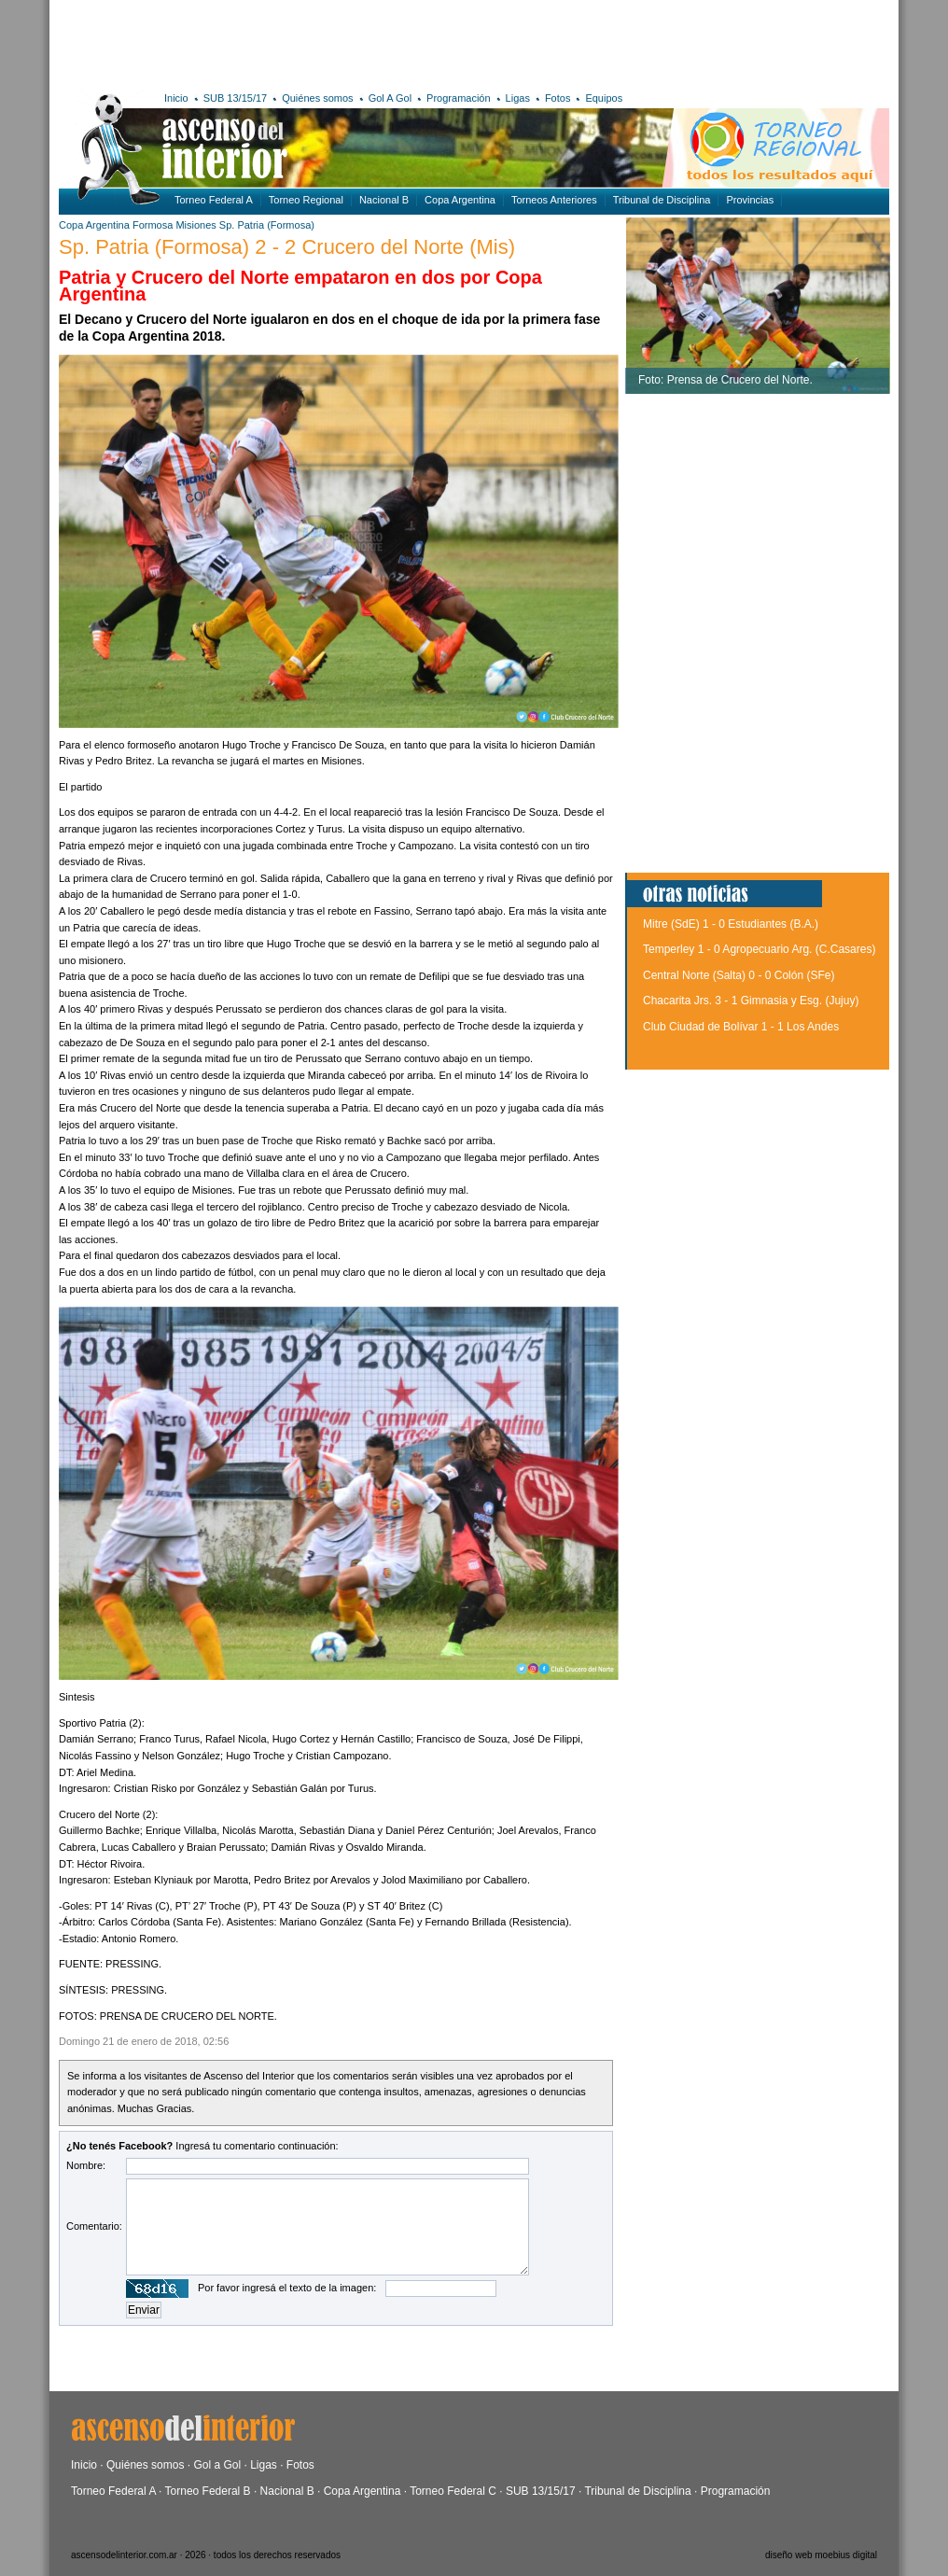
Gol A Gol (390, 98)
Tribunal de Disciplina (662, 199)
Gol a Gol (217, 2464)
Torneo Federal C (453, 2491)
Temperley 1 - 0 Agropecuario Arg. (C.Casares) (759, 949)
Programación (458, 98)
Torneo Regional (306, 199)
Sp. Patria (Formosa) (266, 225)
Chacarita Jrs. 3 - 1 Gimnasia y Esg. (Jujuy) (750, 1000)
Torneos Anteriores (554, 199)
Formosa (152, 225)
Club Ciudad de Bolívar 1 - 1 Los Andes (741, 1026)
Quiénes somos (317, 98)
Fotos (558, 98)
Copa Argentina (460, 199)
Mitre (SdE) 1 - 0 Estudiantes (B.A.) (730, 924)
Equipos (603, 98)
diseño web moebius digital (821, 2555)
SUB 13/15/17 (235, 98)
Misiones (195, 225)
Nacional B (384, 199)
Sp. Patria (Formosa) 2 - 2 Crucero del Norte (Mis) (287, 247)
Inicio (176, 98)
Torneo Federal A (213, 199)
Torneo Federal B (208, 2491)
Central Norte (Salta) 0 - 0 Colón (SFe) (738, 975)
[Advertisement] (332, 42)
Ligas (518, 98)
